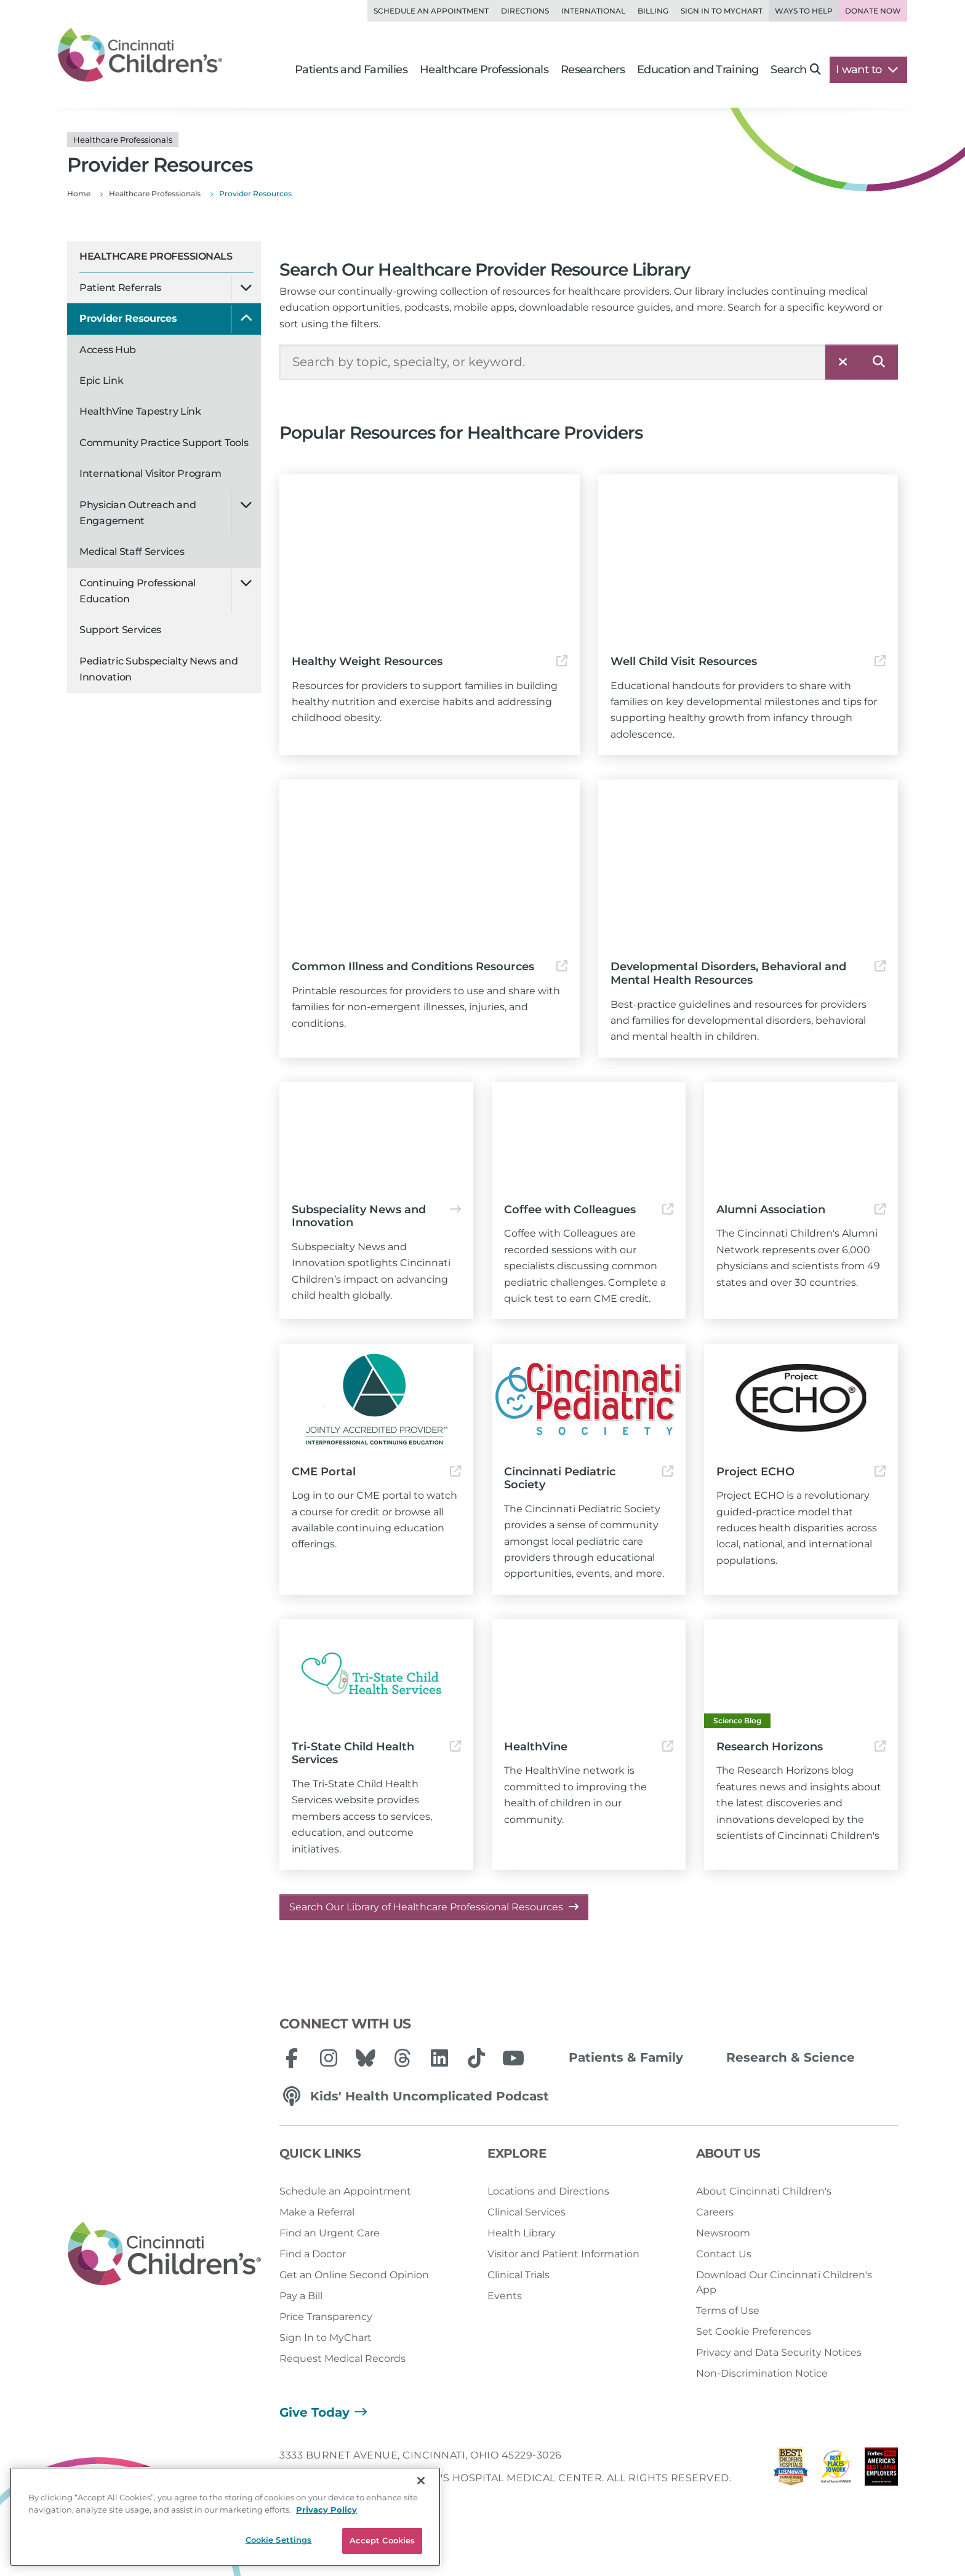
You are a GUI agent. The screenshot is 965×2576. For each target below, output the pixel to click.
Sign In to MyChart (325, 2337)
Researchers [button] (593, 69)
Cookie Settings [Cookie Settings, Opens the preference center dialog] (279, 2540)
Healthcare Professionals (155, 256)
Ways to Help (804, 10)
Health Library (521, 2233)
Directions (525, 10)
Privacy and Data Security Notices (779, 2352)
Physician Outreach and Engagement (137, 513)
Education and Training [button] (697, 69)
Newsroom (723, 2233)
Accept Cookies (382, 2540)
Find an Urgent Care (329, 2233)
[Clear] (842, 362)
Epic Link (101, 380)
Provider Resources (128, 318)
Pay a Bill (300, 2296)
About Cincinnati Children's (763, 2191)
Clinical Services (526, 2212)
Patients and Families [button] (351, 69)
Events (504, 2296)
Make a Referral (316, 2212)
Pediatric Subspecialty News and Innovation (158, 669)
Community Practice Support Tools (163, 443)
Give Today (314, 2412)
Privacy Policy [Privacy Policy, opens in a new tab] (326, 2509)
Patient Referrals (120, 287)
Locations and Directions (548, 2191)
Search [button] (795, 69)
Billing (653, 10)
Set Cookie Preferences (753, 2331)
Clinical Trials (518, 2275)
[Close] (420, 2480)
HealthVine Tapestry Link (140, 411)
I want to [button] (867, 69)
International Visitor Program (150, 473)
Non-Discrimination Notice (762, 2373)
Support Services (120, 630)
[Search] (879, 362)
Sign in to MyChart (722, 10)
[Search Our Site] (552, 362)
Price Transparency (325, 2317)
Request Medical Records (342, 2358)
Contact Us (723, 2254)
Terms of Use (727, 2310)
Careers (715, 2212)
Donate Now (873, 10)
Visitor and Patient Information (563, 2254)
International (593, 10)
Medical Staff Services (131, 551)
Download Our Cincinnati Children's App (784, 2282)
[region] (225, 2516)
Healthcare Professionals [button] (484, 69)
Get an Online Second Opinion (354, 2275)
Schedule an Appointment (431, 10)
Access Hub (107, 350)
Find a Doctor (312, 2254)
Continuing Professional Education (137, 591)
